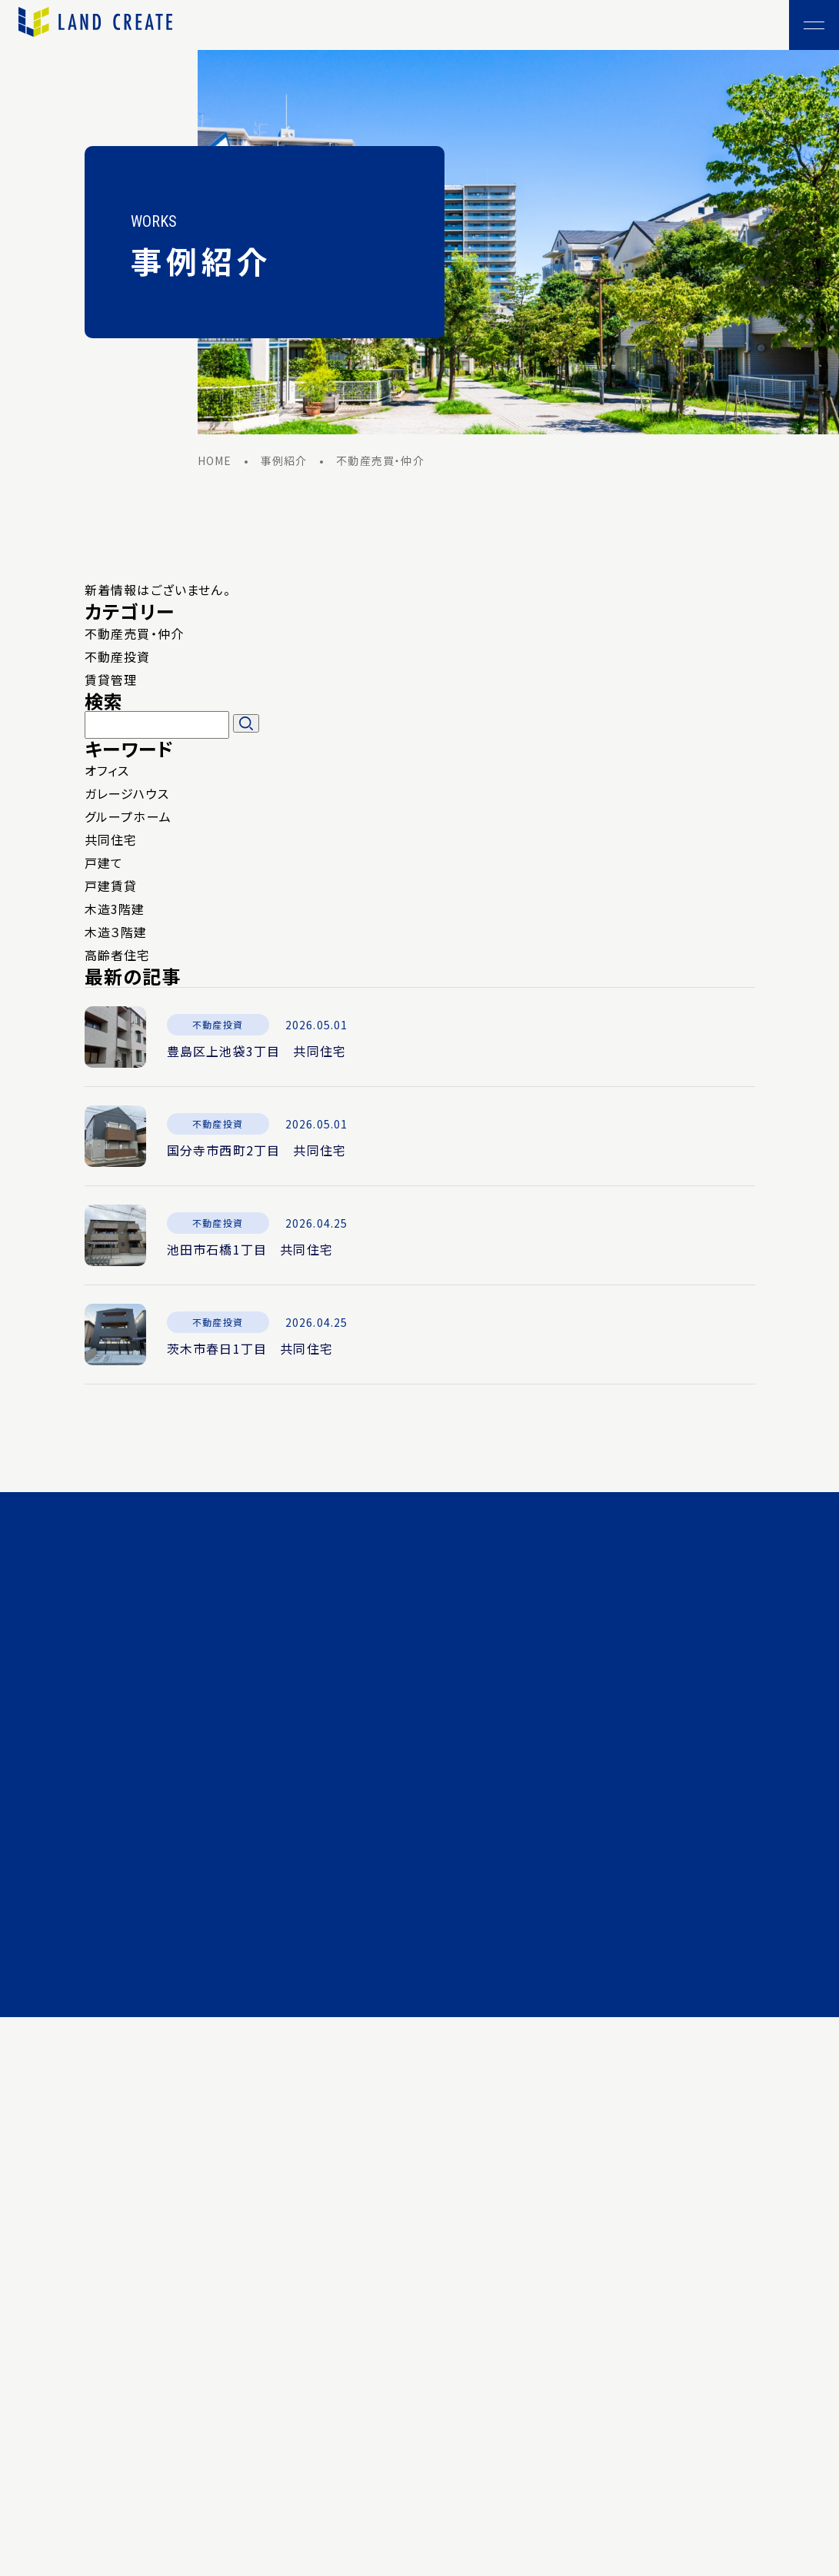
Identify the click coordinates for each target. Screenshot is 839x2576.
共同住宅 (111, 842)
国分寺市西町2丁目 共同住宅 (257, 1152)
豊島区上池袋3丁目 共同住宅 (257, 1053)
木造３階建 (116, 934)
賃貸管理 (111, 682)
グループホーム (128, 818)
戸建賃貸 (111, 888)
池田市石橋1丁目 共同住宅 (250, 1251)
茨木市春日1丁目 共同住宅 (250, 1350)
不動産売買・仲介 (135, 636)
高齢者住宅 (118, 957)
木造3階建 (115, 911)
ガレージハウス (127, 795)
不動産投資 (118, 659)
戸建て (104, 865)
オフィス (107, 772)
